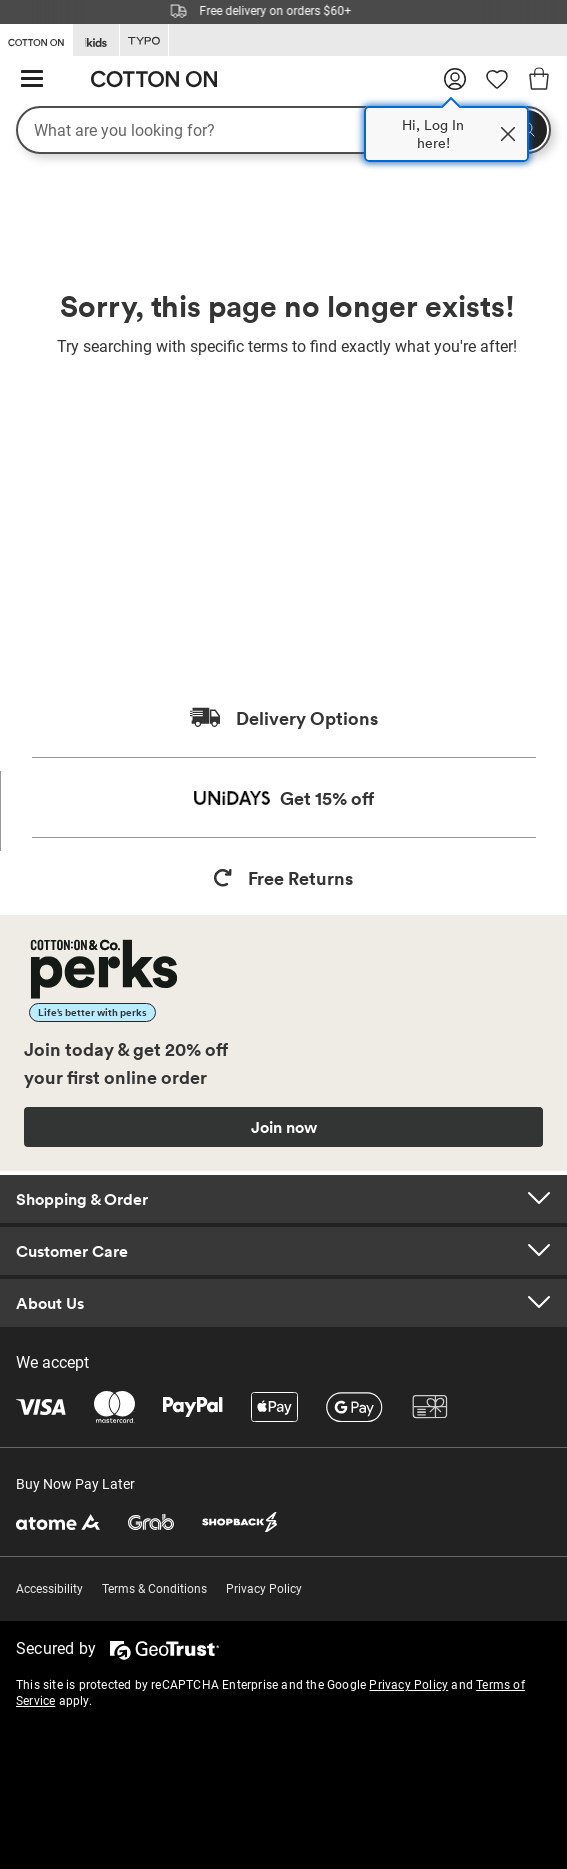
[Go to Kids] (96, 40)
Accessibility (49, 1589)
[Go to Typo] (144, 40)
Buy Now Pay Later (75, 1484)
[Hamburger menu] (32, 79)
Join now (284, 1127)
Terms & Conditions (154, 1589)
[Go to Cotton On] (36, 39)
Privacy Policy (264, 1589)
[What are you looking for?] (283, 130)
